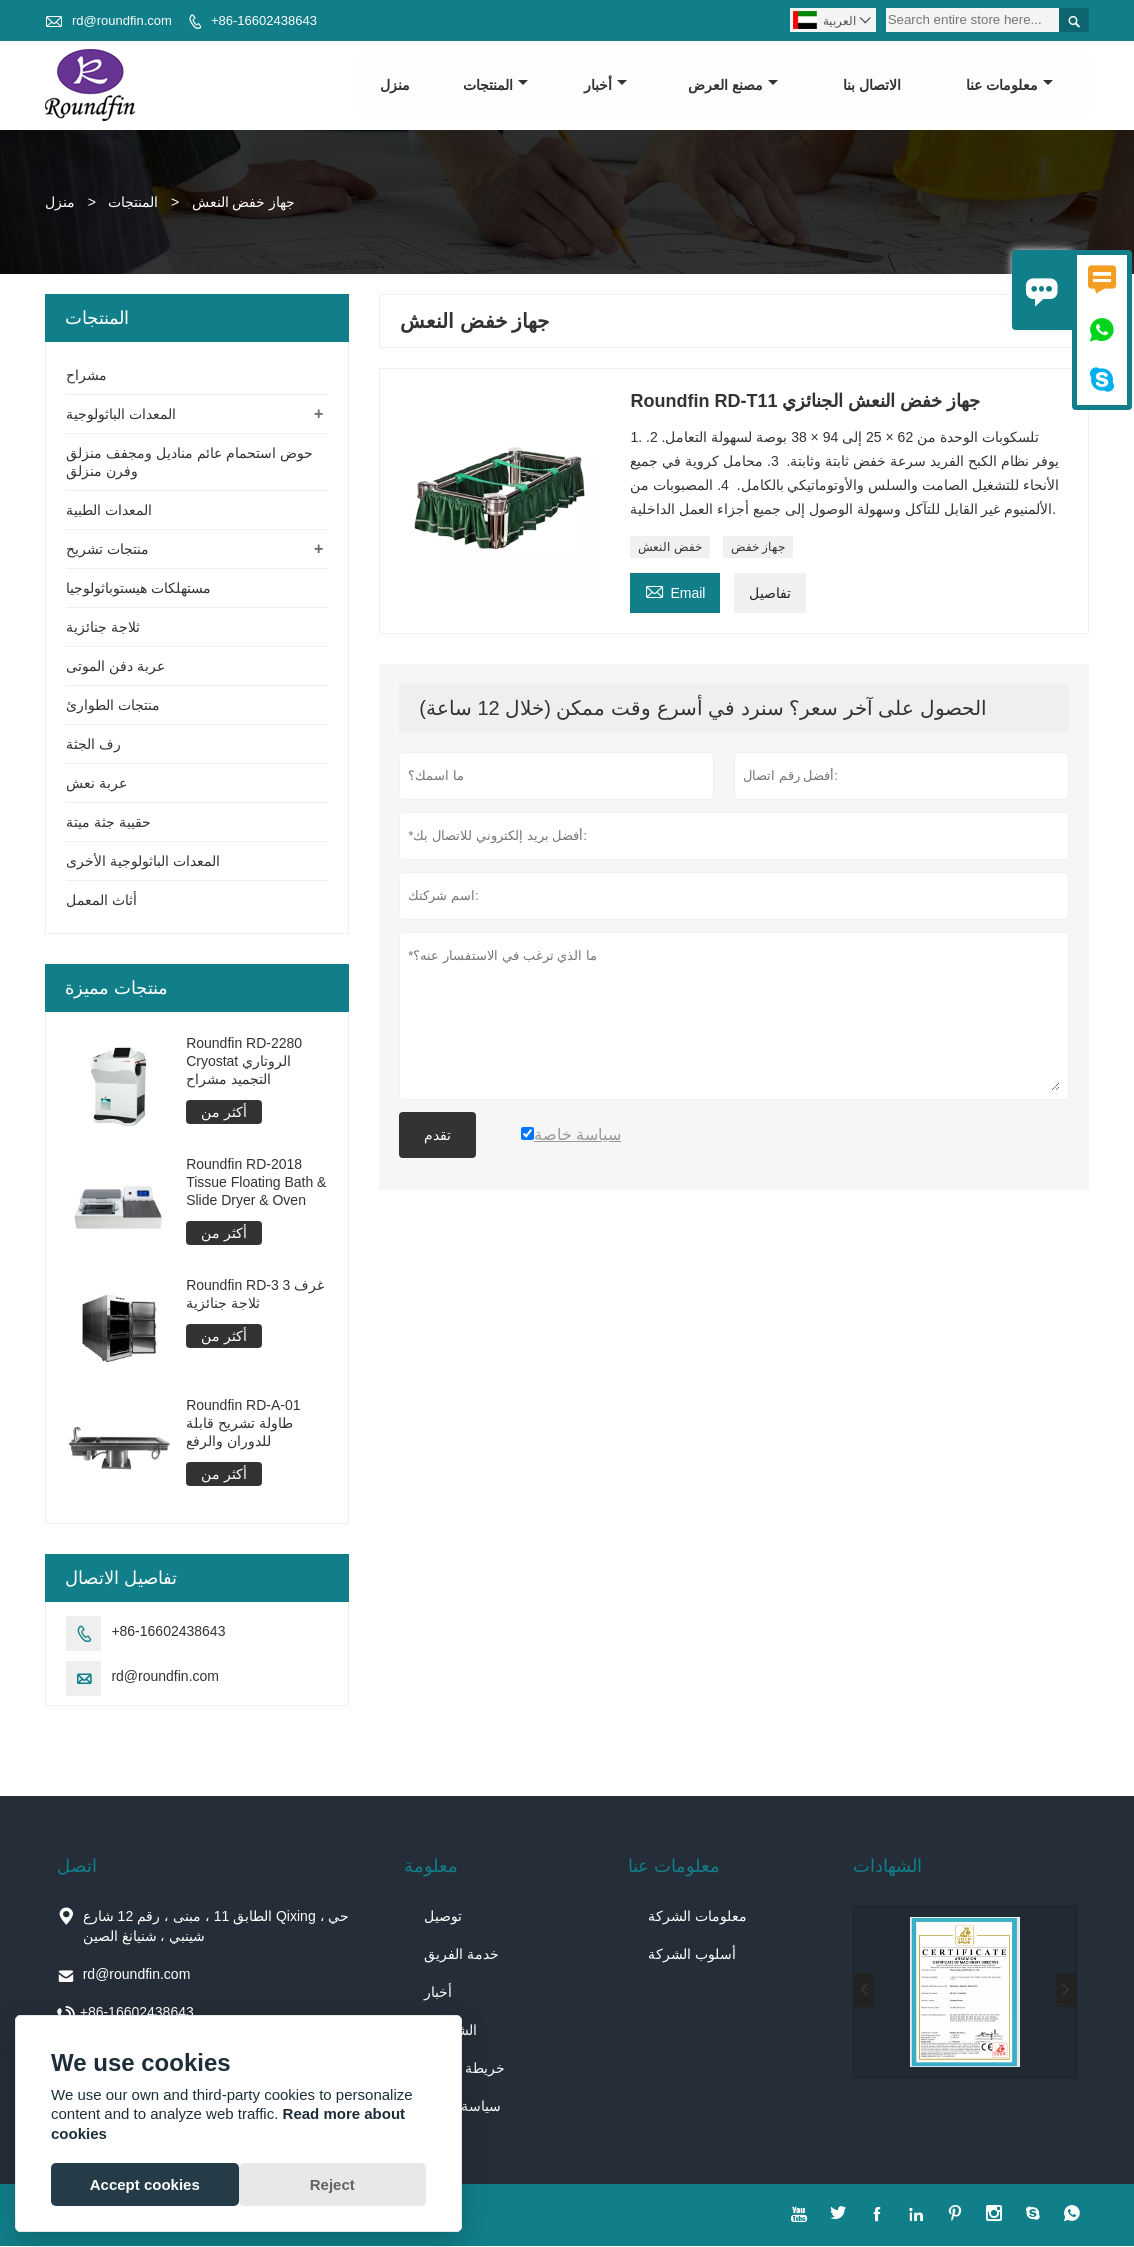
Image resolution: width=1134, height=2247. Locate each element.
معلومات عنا (1009, 86)
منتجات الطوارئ (113, 706)
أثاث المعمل (101, 901)
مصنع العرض (733, 86)
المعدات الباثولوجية (121, 415)
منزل (395, 86)
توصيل (443, 1917)
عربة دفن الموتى (115, 667)
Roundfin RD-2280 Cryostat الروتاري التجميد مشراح (244, 1062)
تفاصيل (770, 594)
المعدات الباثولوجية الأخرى (143, 862)
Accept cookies (145, 2184)
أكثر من (224, 1113)
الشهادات (887, 1867)
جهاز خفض (758, 548)
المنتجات (495, 86)
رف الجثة (93, 745)
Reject (332, 2184)
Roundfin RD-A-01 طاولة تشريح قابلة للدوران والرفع (243, 1424)
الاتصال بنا (872, 86)
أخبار (605, 86)
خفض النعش (669, 548)
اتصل (77, 1867)
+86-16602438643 (264, 20)
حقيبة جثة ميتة (108, 823)
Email (675, 591)
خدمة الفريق (461, 1955)
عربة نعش (96, 784)
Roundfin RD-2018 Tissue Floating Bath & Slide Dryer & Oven (256, 1182)
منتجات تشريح (107, 550)
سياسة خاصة (462, 2107)
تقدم (437, 1136)
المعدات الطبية (109, 511)
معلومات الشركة (697, 1917)
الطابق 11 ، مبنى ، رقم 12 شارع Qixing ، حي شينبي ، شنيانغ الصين (216, 1927)
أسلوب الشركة (692, 1955)
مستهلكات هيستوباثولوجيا (138, 589)
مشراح (86, 376)
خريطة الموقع (464, 2069)
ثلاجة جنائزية (103, 628)
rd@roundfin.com (122, 20)
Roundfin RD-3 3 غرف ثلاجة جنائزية (255, 1294)
